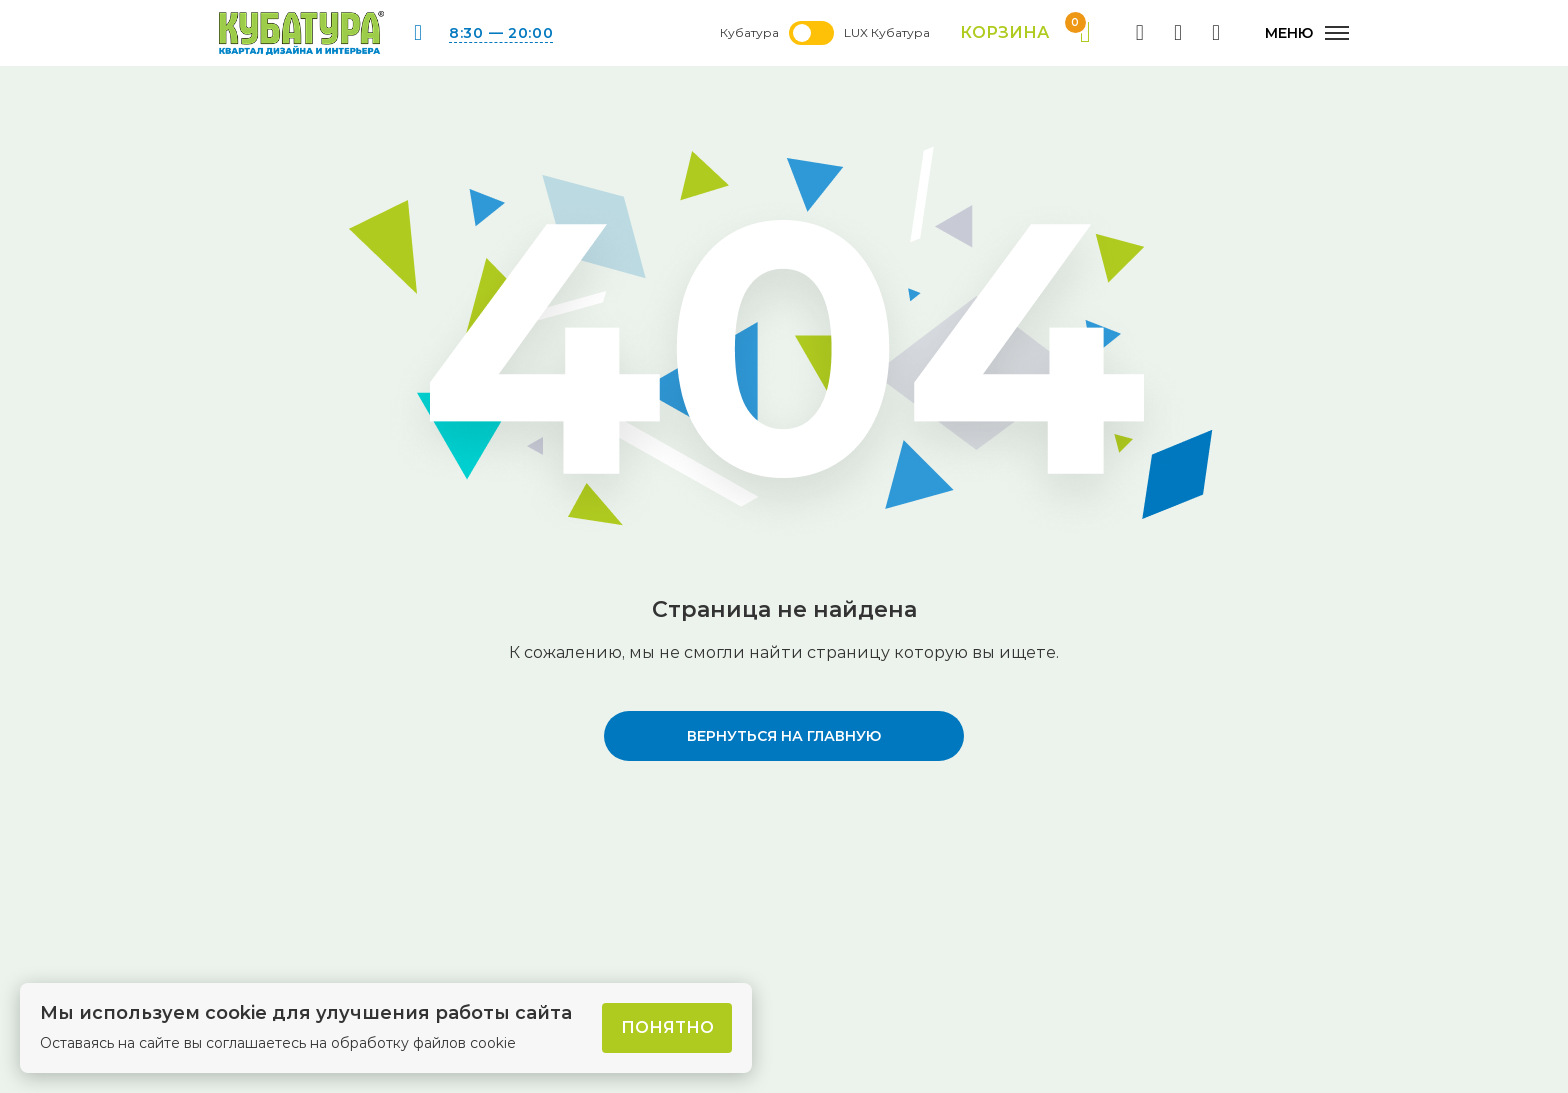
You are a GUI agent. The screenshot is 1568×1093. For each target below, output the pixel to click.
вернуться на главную (784, 736)
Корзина (1025, 33)
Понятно (667, 1027)
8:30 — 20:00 (501, 33)
